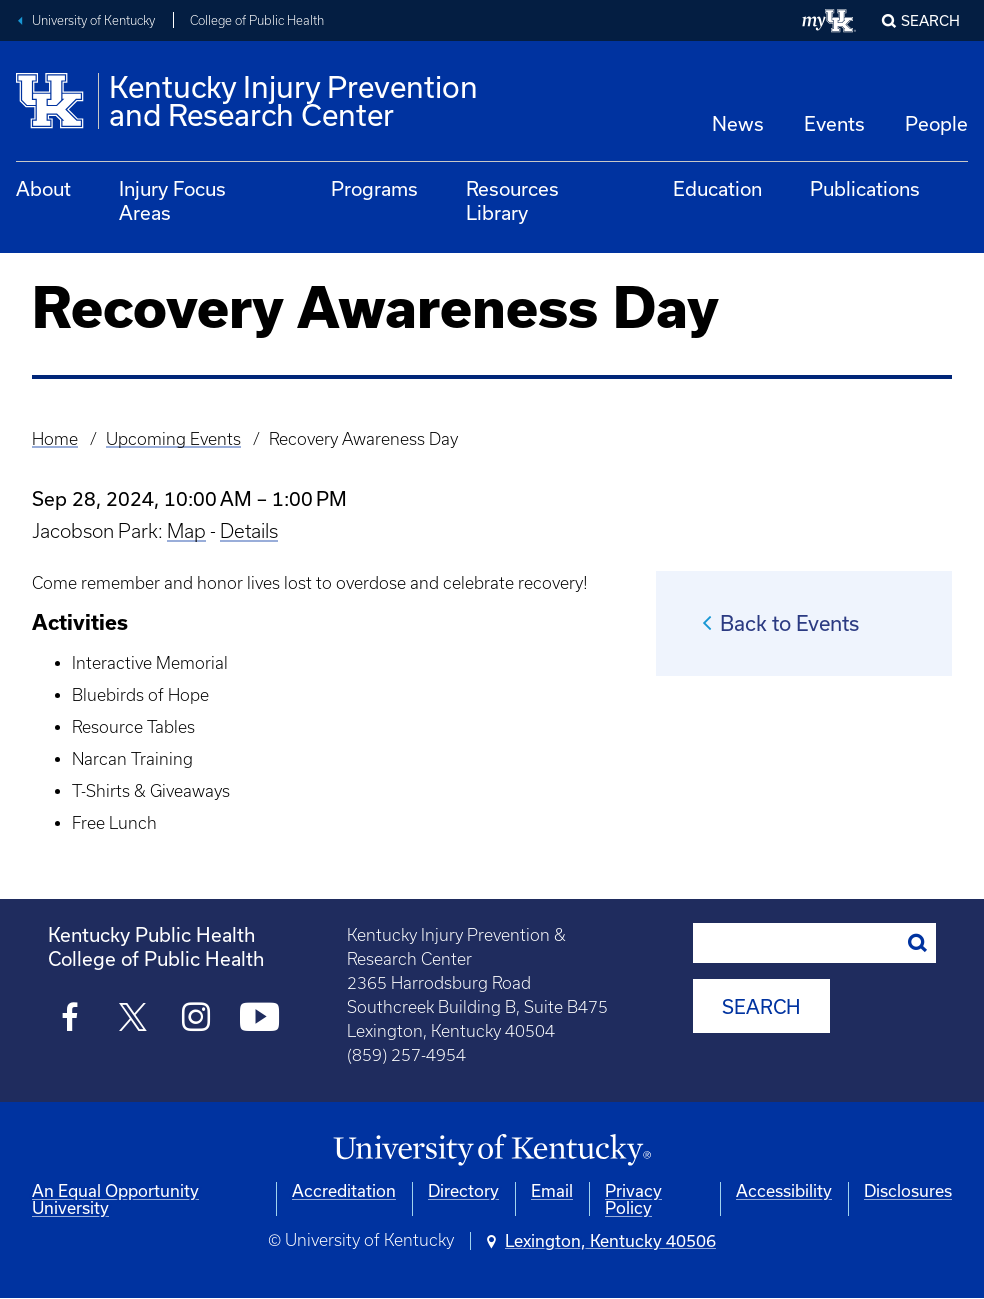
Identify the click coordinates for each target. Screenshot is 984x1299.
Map (186, 531)
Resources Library (512, 200)
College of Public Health (257, 20)
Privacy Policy (633, 1199)
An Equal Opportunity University (115, 1199)
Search (930, 20)
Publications (865, 188)
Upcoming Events (173, 439)
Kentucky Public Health (151, 934)
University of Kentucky (93, 20)
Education (717, 188)
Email (552, 1190)
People (936, 123)
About (43, 188)
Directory (463, 1190)
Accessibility (784, 1190)
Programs (374, 188)
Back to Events (789, 623)
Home (55, 439)
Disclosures (908, 1190)
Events (834, 123)
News (738, 123)
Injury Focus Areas (172, 200)
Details (249, 531)
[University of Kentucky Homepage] (492, 1150)
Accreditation (344, 1190)
